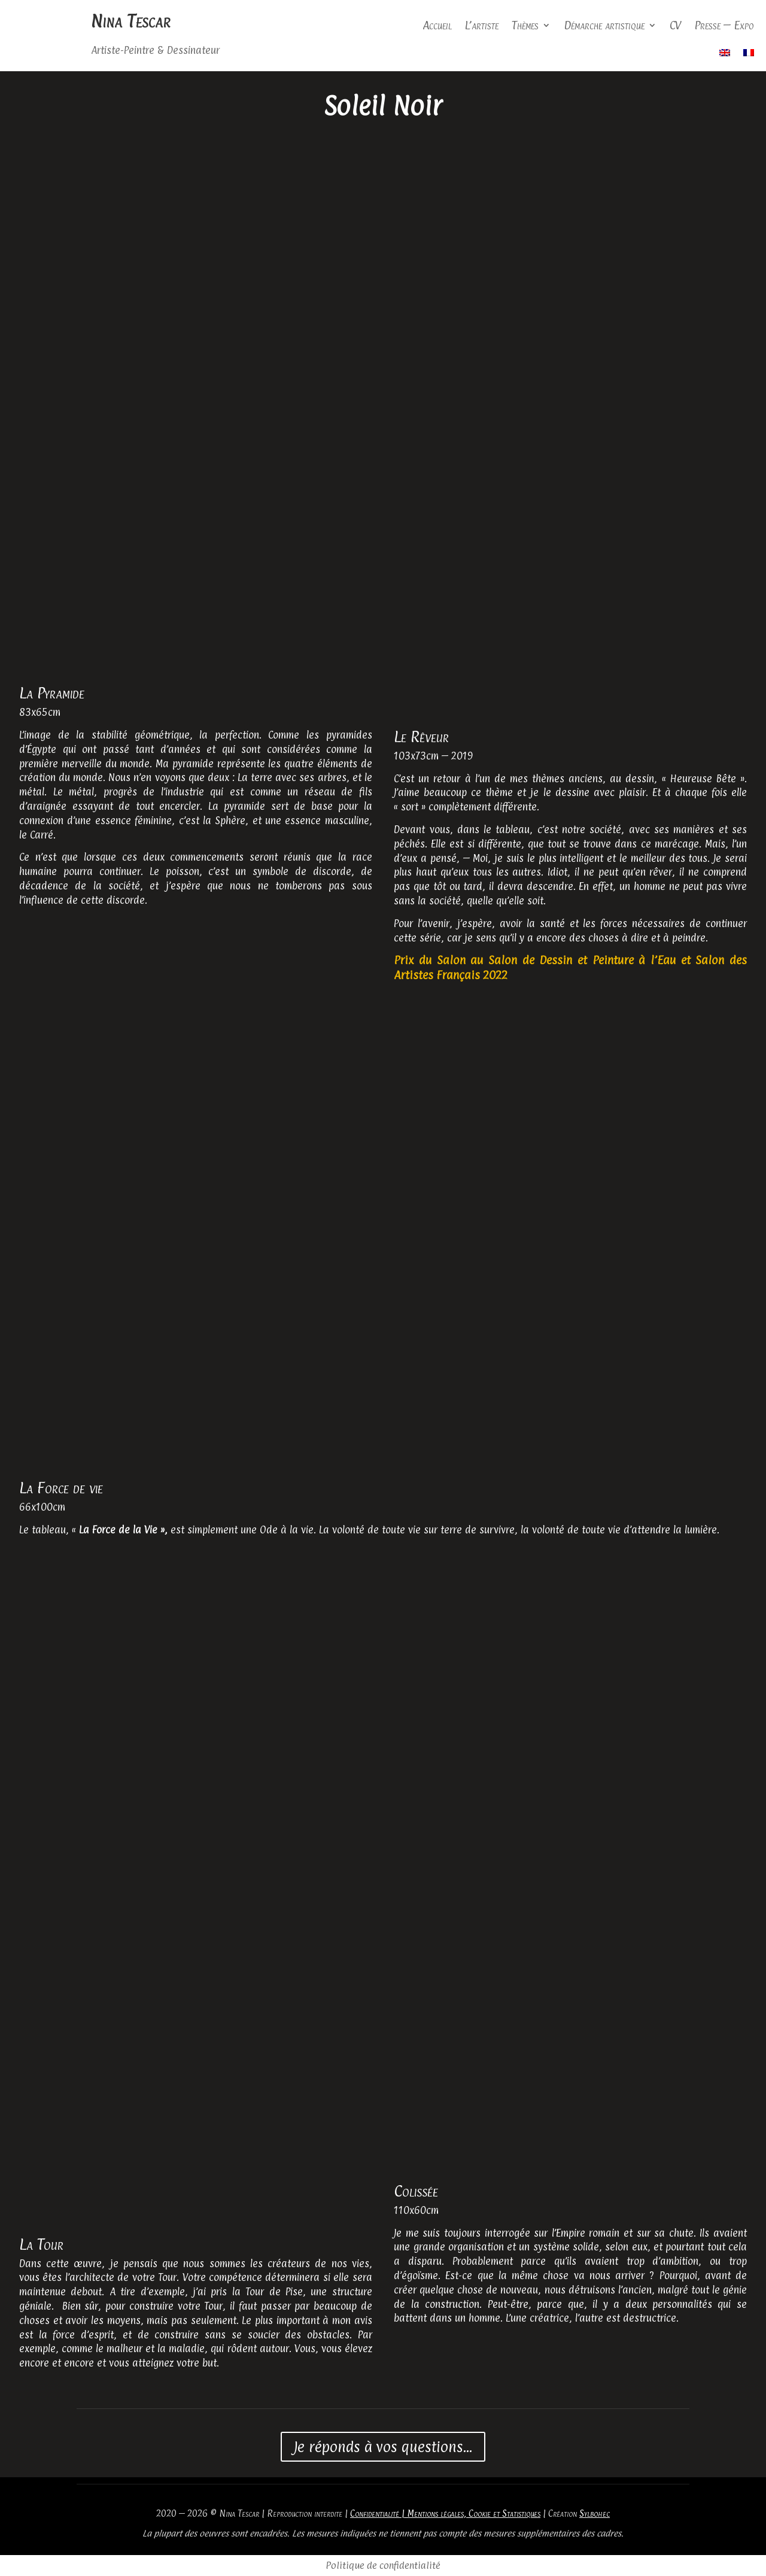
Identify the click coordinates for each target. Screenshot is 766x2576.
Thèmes (525, 25)
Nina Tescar (130, 21)
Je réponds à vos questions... (383, 2446)
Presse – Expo (724, 25)
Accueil (437, 25)
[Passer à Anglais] (724, 55)
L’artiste (481, 25)
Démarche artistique (604, 25)
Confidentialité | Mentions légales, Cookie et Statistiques (445, 2513)
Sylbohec (594, 2513)
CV (675, 25)
